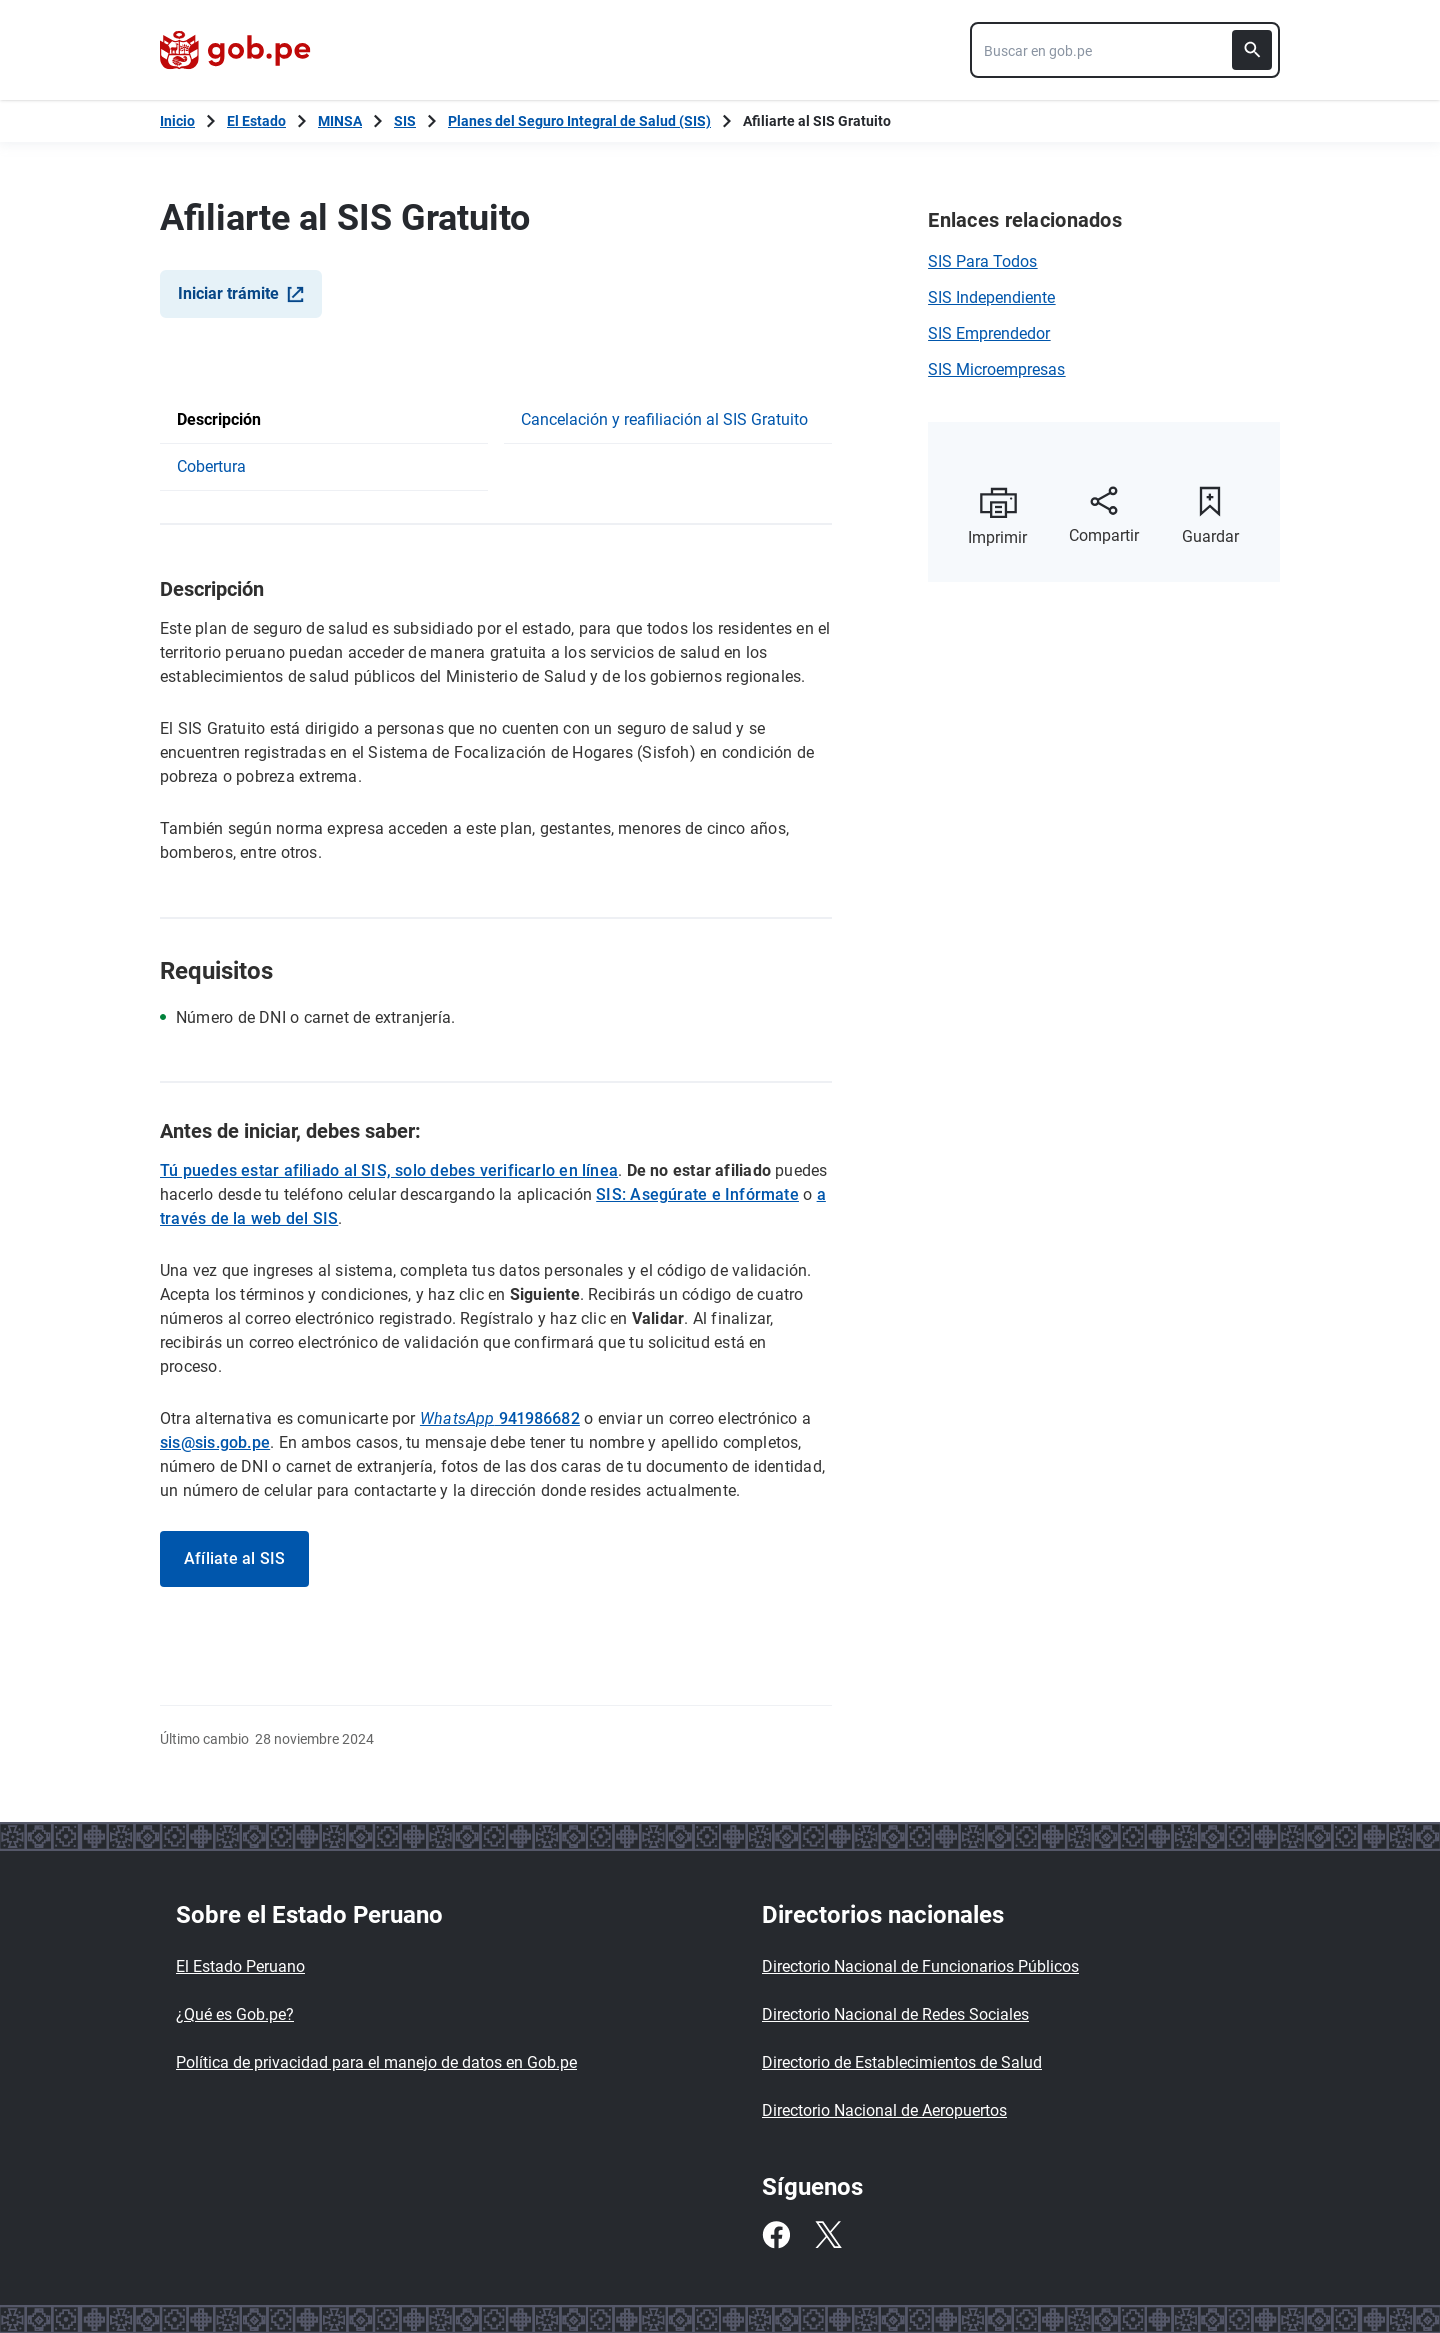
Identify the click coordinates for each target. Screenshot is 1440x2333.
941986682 (500, 1418)
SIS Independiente (991, 297)
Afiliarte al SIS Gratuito (817, 121)
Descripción (219, 419)
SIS (405, 121)
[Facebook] (776, 2235)
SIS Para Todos (982, 261)
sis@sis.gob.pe (215, 1442)
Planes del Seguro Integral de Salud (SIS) (579, 121)
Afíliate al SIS (234, 1558)
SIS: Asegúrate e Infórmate (697, 1194)
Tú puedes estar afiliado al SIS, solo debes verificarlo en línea (389, 1170)
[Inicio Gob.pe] (177, 121)
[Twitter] (828, 2235)
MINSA (340, 121)
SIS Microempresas (996, 369)
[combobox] (1125, 50)
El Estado (256, 121)
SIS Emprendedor (989, 333)
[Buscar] (1252, 50)
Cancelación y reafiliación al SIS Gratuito (664, 419)
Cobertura (211, 466)
